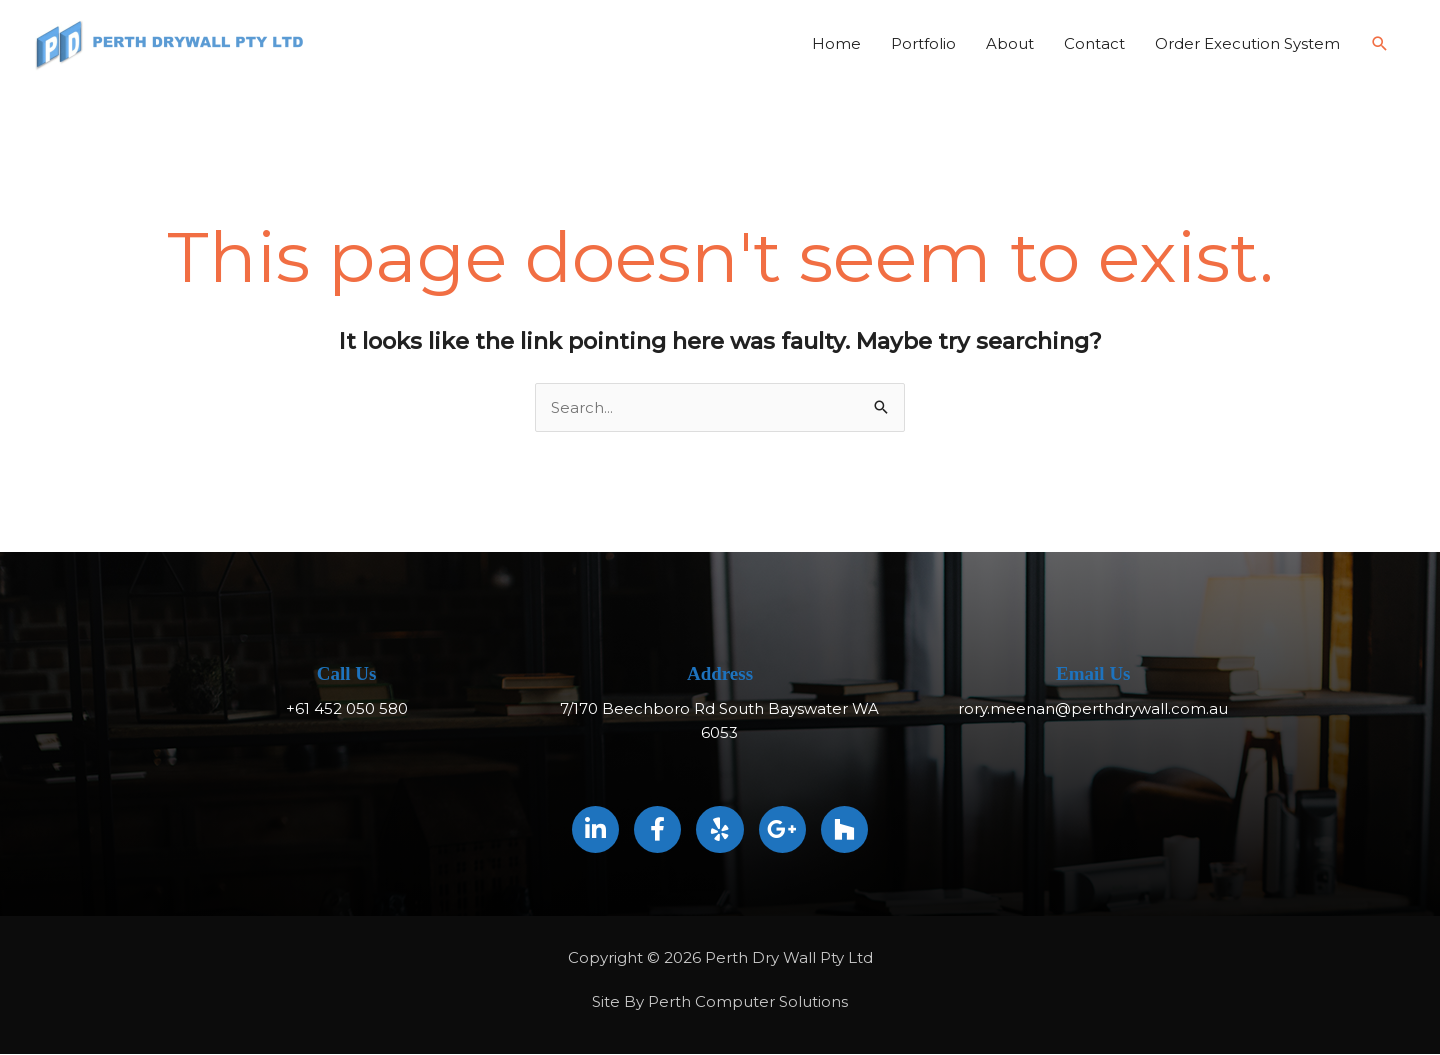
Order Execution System (1247, 43)
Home (836, 43)
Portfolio (923, 43)
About (1010, 43)
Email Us (1093, 674)
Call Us (347, 674)
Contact (1094, 43)
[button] (1380, 44)
